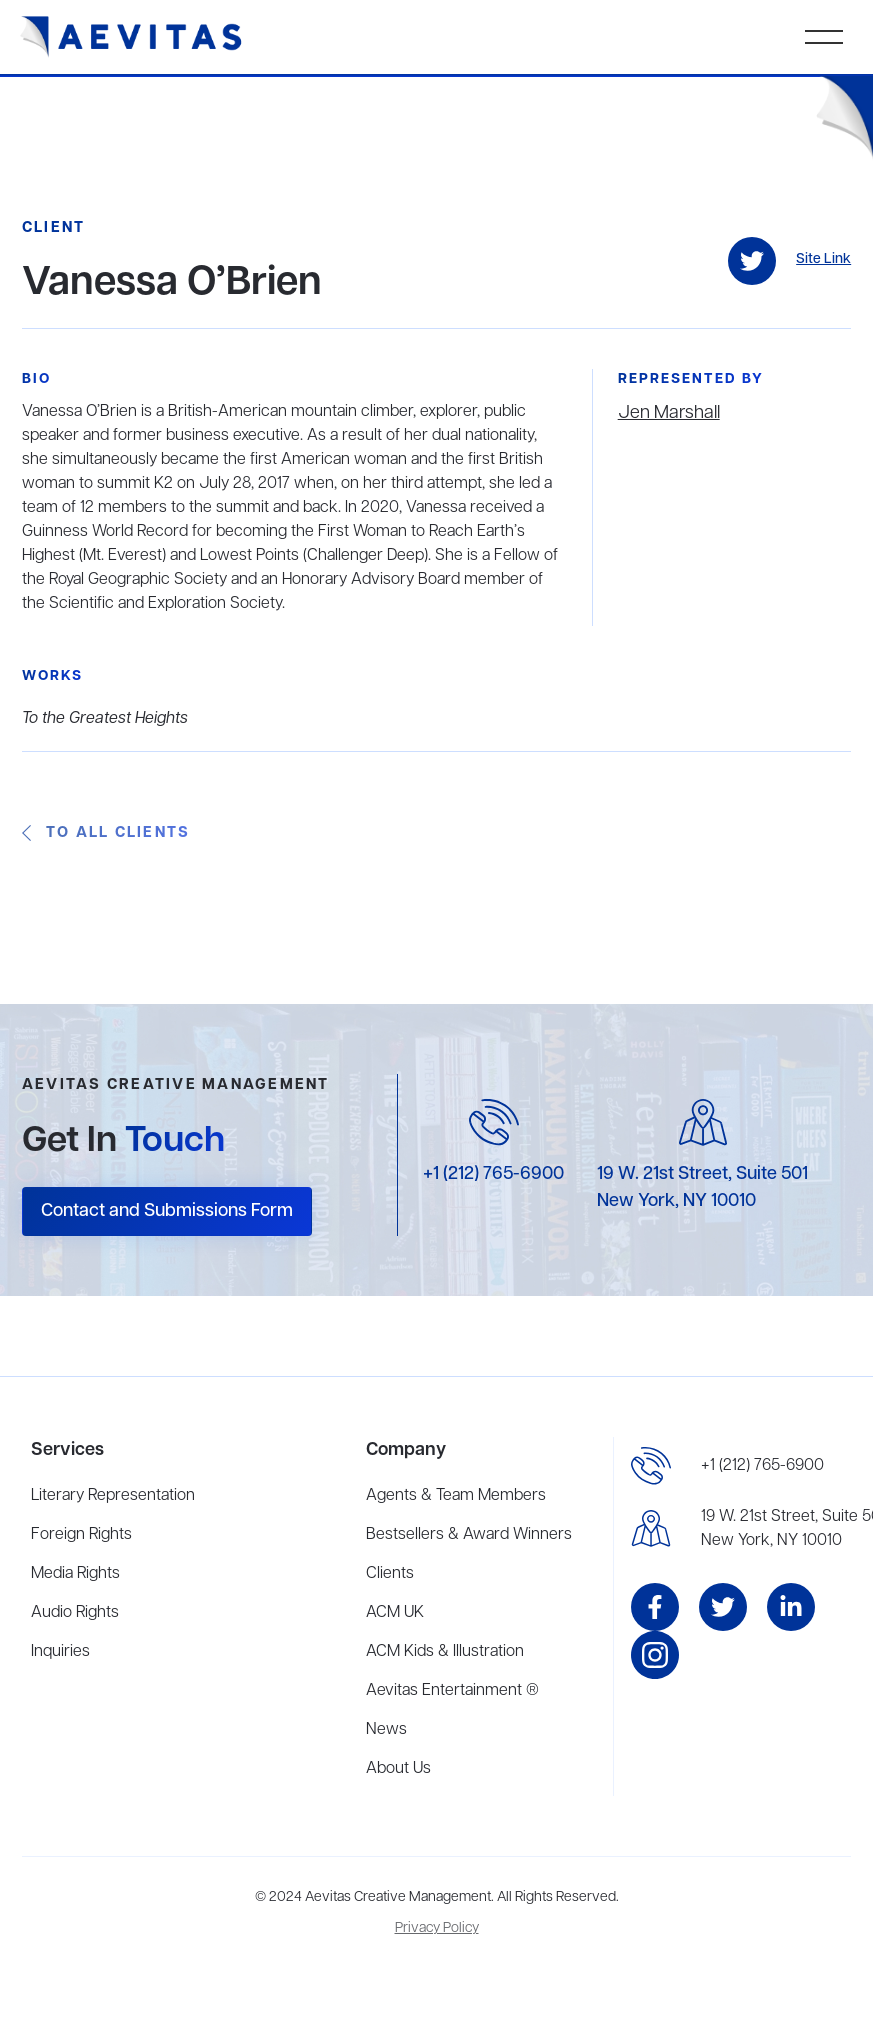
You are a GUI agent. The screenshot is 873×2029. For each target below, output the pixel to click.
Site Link (823, 259)
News (386, 1730)
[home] (131, 37)
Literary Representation (113, 1496)
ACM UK (395, 1613)
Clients (390, 1574)
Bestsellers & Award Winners (469, 1535)
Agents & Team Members (456, 1496)
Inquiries (60, 1652)
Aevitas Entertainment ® (452, 1691)
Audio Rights (75, 1613)
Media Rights (75, 1574)
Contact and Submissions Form (167, 1211)
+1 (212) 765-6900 (493, 1174)
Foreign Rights (81, 1535)
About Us (398, 1769)
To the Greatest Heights (105, 719)
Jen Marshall (669, 413)
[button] (824, 37)
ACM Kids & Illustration (445, 1652)
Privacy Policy (437, 1928)
